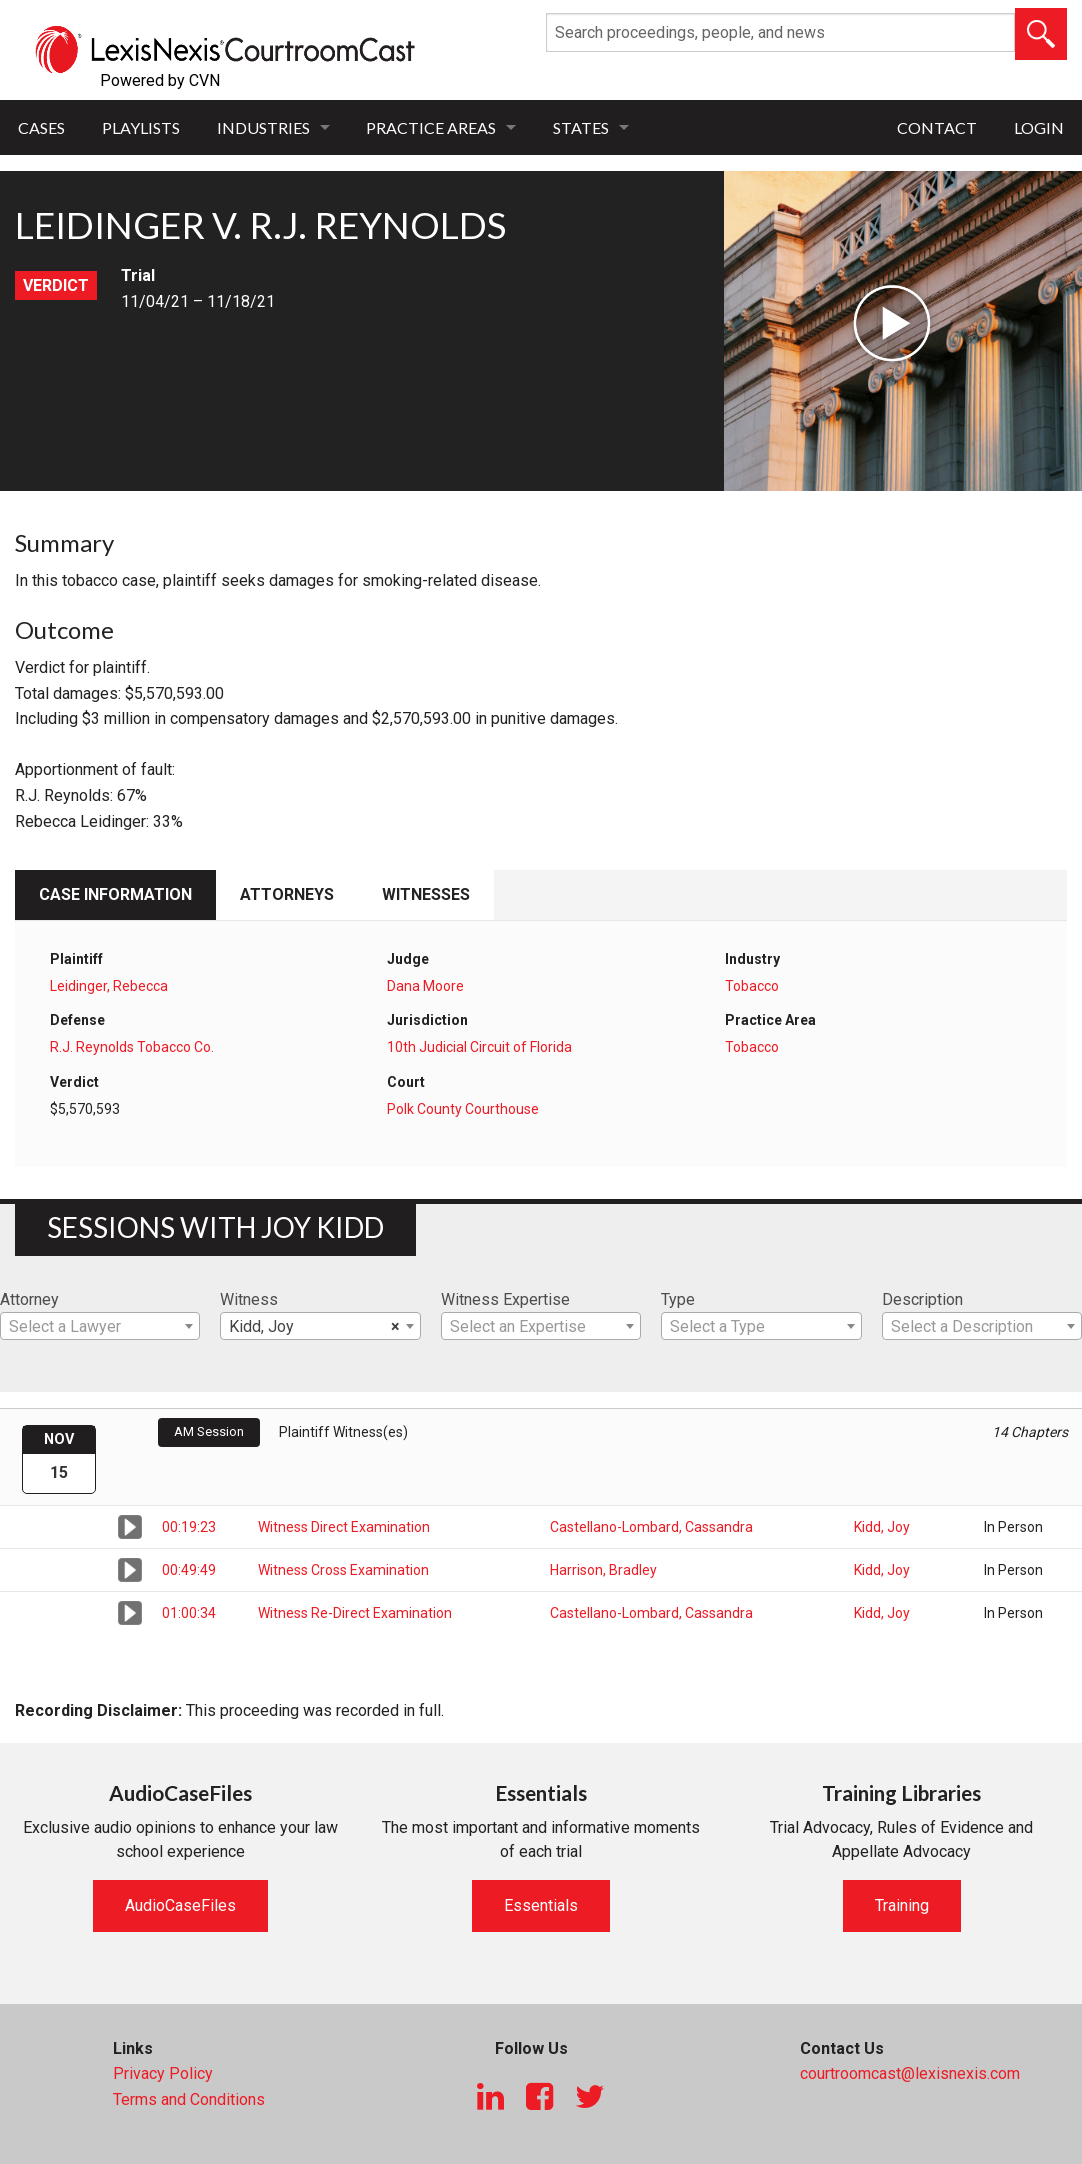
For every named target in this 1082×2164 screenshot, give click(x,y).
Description (922, 1299)
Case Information (115, 894)
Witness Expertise (505, 1299)
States (581, 127)
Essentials (541, 1905)
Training (902, 1905)
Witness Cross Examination (343, 1570)
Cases (41, 127)
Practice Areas (431, 127)
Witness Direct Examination (344, 1527)
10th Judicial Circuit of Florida (479, 1047)
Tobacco (752, 986)
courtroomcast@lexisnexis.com (910, 2073)
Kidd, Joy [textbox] (314, 1327)
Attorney (29, 1299)
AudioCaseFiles (180, 1905)
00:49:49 (189, 1570)
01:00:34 (189, 1613)
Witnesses (426, 894)
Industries (263, 127)
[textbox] (100, 1327)
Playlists (141, 127)
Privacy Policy (163, 2073)
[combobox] (100, 1326)
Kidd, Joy (882, 1527)
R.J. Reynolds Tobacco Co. (132, 1047)
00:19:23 (189, 1527)
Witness (249, 1299)
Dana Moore (425, 986)
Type (678, 1299)
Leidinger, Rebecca (109, 986)
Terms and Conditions (189, 2099)
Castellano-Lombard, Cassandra (651, 1527)
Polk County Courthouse (463, 1109)
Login (1039, 127)
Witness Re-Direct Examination (355, 1613)
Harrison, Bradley (603, 1570)
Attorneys (287, 894)
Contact (937, 127)
